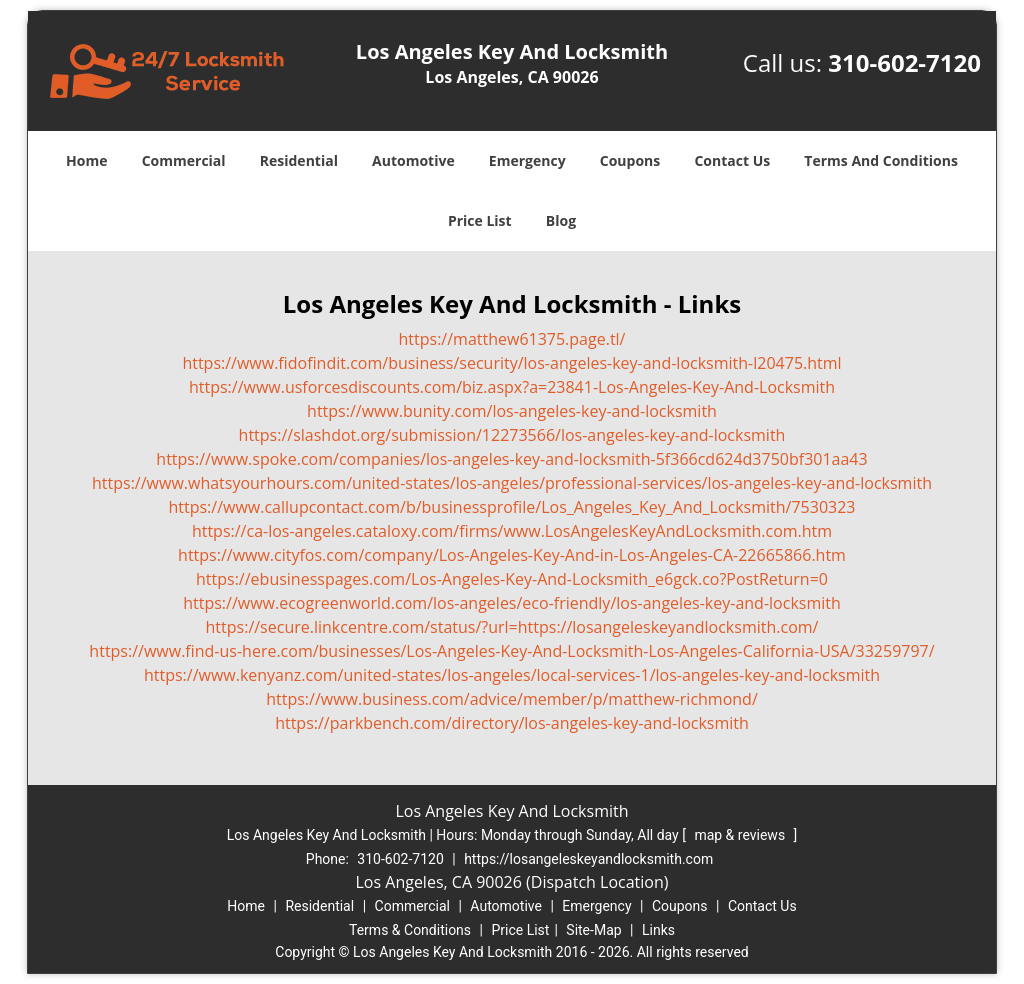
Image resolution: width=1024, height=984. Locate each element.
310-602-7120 (904, 62)
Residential (299, 160)
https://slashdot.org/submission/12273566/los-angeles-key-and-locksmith (512, 435)
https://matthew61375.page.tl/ (512, 339)
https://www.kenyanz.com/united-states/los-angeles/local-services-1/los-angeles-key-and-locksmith (512, 675)
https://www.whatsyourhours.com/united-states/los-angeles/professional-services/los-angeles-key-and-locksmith (512, 483)
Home (86, 160)
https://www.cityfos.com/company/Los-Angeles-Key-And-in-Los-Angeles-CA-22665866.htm (512, 555)
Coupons (630, 160)
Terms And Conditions (881, 160)
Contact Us (732, 160)
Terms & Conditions (410, 930)
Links (658, 930)
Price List (480, 220)
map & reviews (741, 835)
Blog (561, 220)
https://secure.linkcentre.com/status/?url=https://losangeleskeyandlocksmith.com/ (512, 627)
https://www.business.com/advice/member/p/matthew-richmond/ (512, 699)
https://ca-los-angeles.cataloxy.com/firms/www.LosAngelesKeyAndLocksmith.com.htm (512, 531)
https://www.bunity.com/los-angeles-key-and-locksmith (512, 411)
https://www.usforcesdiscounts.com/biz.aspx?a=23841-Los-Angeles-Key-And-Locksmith (512, 387)
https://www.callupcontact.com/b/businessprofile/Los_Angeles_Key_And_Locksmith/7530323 (511, 507)
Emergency (527, 160)
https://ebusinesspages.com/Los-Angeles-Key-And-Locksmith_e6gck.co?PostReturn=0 (512, 579)
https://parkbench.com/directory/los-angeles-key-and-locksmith (512, 723)
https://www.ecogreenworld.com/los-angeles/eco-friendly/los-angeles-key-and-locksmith (512, 603)
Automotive (413, 160)
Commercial (184, 160)
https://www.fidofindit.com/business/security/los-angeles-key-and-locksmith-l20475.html (511, 363)
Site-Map (593, 930)
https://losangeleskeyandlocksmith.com (588, 859)
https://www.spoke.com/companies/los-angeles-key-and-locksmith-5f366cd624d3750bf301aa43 (511, 459)
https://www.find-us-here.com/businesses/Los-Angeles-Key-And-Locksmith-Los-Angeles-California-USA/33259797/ (511, 651)
